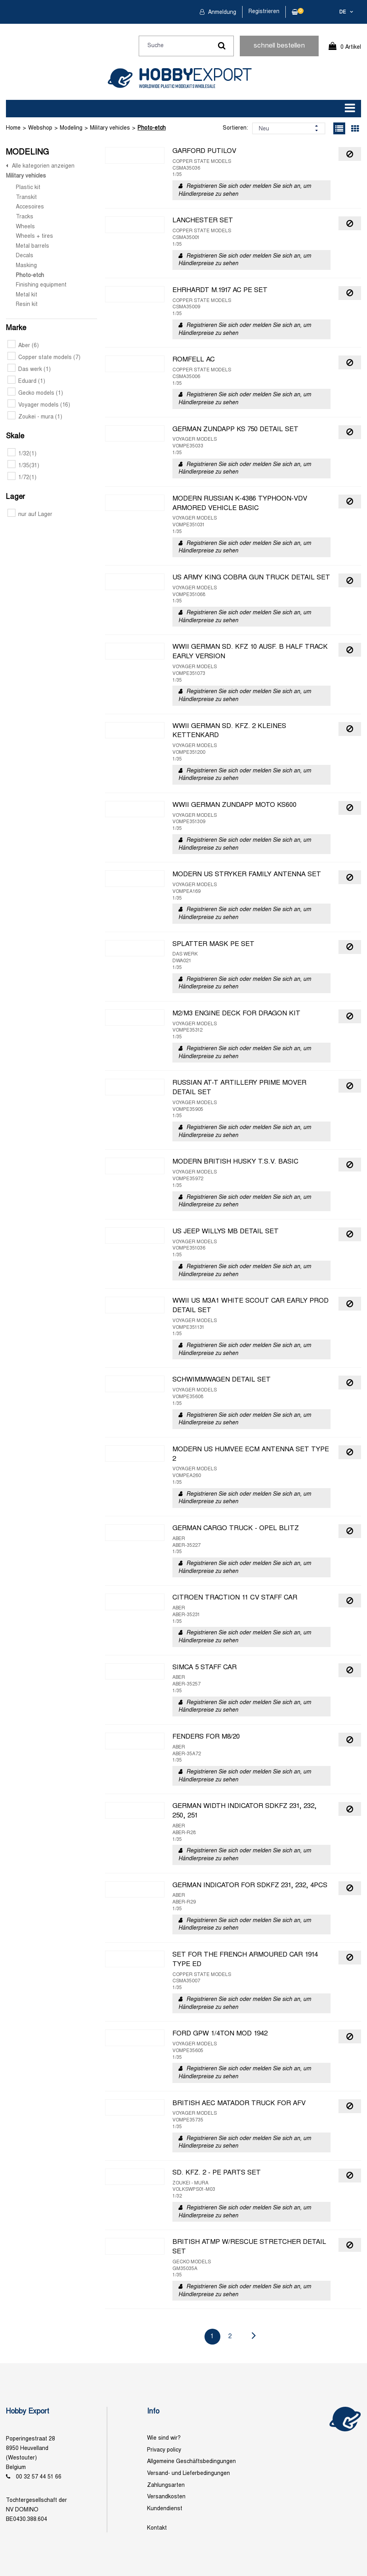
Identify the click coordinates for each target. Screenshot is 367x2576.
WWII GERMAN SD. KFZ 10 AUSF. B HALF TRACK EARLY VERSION (250, 652)
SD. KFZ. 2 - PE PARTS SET (216, 2173)
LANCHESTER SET (202, 221)
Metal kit (26, 295)
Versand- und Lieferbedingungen (188, 2473)
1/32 (22, 454)
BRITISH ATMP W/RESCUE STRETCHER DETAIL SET (249, 2247)
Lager (15, 497)
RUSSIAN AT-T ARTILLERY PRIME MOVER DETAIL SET (239, 1088)
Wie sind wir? (164, 2438)
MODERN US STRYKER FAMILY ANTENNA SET (246, 874)
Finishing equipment (41, 285)
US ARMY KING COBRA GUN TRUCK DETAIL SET (251, 578)
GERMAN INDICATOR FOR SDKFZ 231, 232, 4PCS (249, 1885)
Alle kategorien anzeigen (43, 166)
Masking (26, 265)
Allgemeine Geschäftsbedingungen (191, 2461)
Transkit (26, 197)
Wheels (25, 226)
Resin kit (27, 304)
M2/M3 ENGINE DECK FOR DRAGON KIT (236, 1014)
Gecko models (35, 393)
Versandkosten (166, 2497)
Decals (24, 255)
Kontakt (157, 2528)
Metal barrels (32, 246)
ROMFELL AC (193, 360)
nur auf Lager (30, 514)
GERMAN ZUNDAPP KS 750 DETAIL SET (235, 429)
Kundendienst (164, 2508)
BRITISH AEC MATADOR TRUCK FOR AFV (239, 2103)
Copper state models (44, 357)
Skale (15, 436)
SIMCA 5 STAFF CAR (204, 1667)
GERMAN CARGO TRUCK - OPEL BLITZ (235, 1528)
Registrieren (263, 11)
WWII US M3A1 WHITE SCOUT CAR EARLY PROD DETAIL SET (250, 1306)
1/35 (23, 465)
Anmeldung (221, 12)
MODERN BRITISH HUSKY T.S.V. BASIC (235, 1162)
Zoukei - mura (35, 417)
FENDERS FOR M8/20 (206, 1737)
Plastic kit (28, 187)
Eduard (26, 381)
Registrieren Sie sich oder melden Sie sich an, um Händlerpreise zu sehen (244, 190)
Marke (16, 328)
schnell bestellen (279, 46)
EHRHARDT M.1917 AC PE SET (220, 290)
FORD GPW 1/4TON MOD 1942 (220, 2034)
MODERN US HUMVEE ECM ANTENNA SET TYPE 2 (250, 1454)
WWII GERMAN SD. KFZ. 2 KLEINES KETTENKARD (229, 731)
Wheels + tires (34, 236)
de (342, 12)
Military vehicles (110, 128)
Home (13, 128)
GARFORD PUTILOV (204, 151)
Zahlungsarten (166, 2485)
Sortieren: (235, 128)
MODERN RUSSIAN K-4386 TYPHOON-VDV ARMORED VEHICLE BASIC (239, 504)
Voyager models (39, 405)
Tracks (24, 217)
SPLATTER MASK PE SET (213, 944)
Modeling (71, 128)
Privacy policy (164, 2450)
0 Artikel (350, 47)
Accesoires (30, 207)
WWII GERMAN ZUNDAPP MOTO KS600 (234, 805)
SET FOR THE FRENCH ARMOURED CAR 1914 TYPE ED (245, 1960)
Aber (23, 345)
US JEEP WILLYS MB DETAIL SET (225, 1232)
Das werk (29, 369)
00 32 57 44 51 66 (38, 2477)
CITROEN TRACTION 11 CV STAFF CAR (234, 1598)
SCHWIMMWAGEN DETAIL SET (221, 1380)
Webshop (40, 128)
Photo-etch (152, 128)
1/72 (22, 477)
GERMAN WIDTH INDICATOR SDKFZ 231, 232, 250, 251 (244, 1811)
